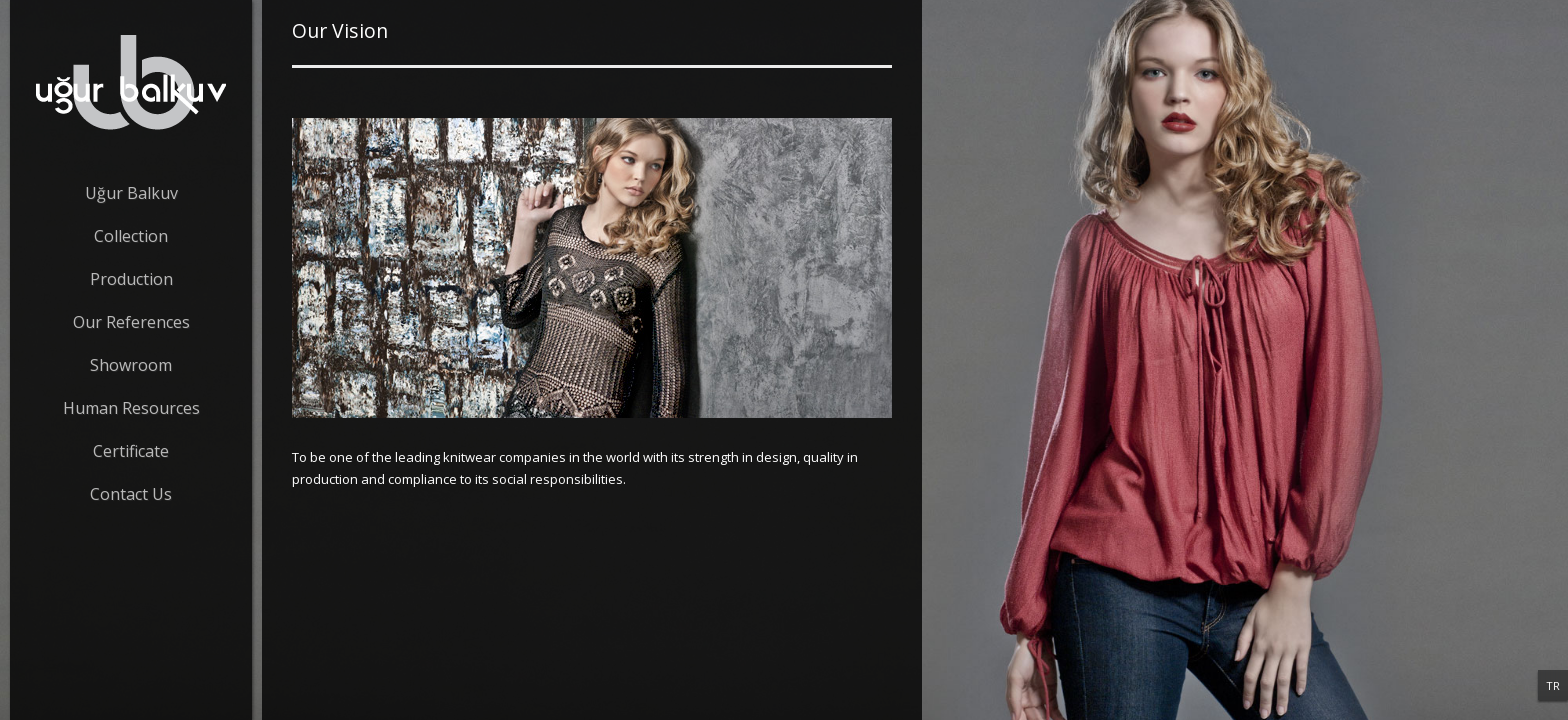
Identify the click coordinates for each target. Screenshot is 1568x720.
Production (131, 279)
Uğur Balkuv (131, 193)
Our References (131, 322)
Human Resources (131, 408)
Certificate (131, 451)
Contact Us (131, 494)
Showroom (131, 365)
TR (1553, 685)
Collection (131, 236)
